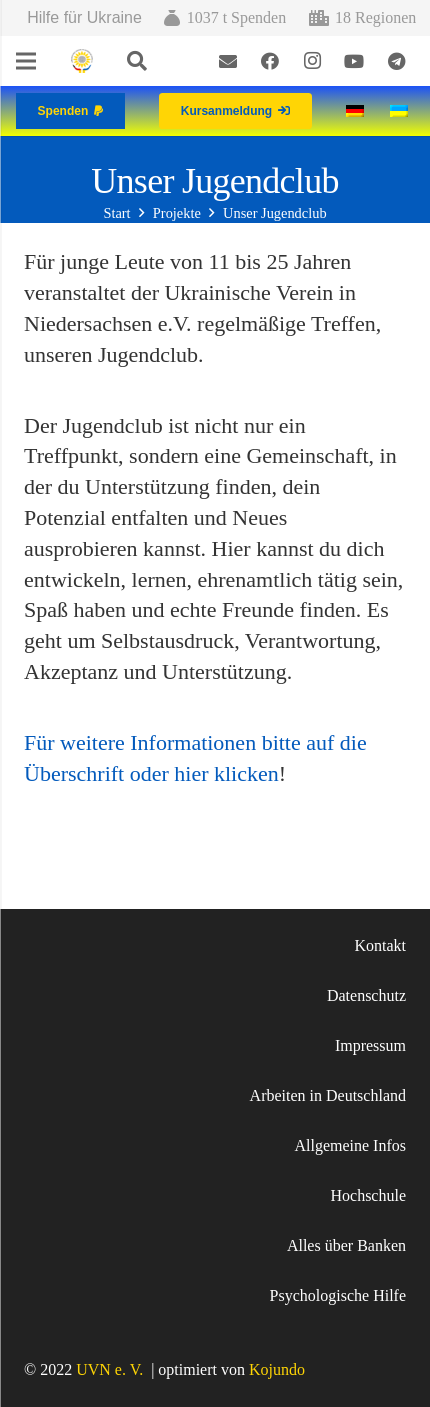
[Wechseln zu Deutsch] (358, 110)
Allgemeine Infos (350, 1145)
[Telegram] (396, 61)
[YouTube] (354, 61)
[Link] (81, 61)
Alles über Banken (346, 1245)
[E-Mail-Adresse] (228, 61)
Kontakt (380, 945)
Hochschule (368, 1195)
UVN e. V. (109, 1369)
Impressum (370, 1045)
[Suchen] (137, 61)
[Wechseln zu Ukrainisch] (402, 110)
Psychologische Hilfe (338, 1295)
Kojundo (277, 1369)
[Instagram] (312, 61)
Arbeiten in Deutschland (328, 1095)
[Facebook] (270, 61)
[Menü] (26, 61)
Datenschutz (366, 995)
